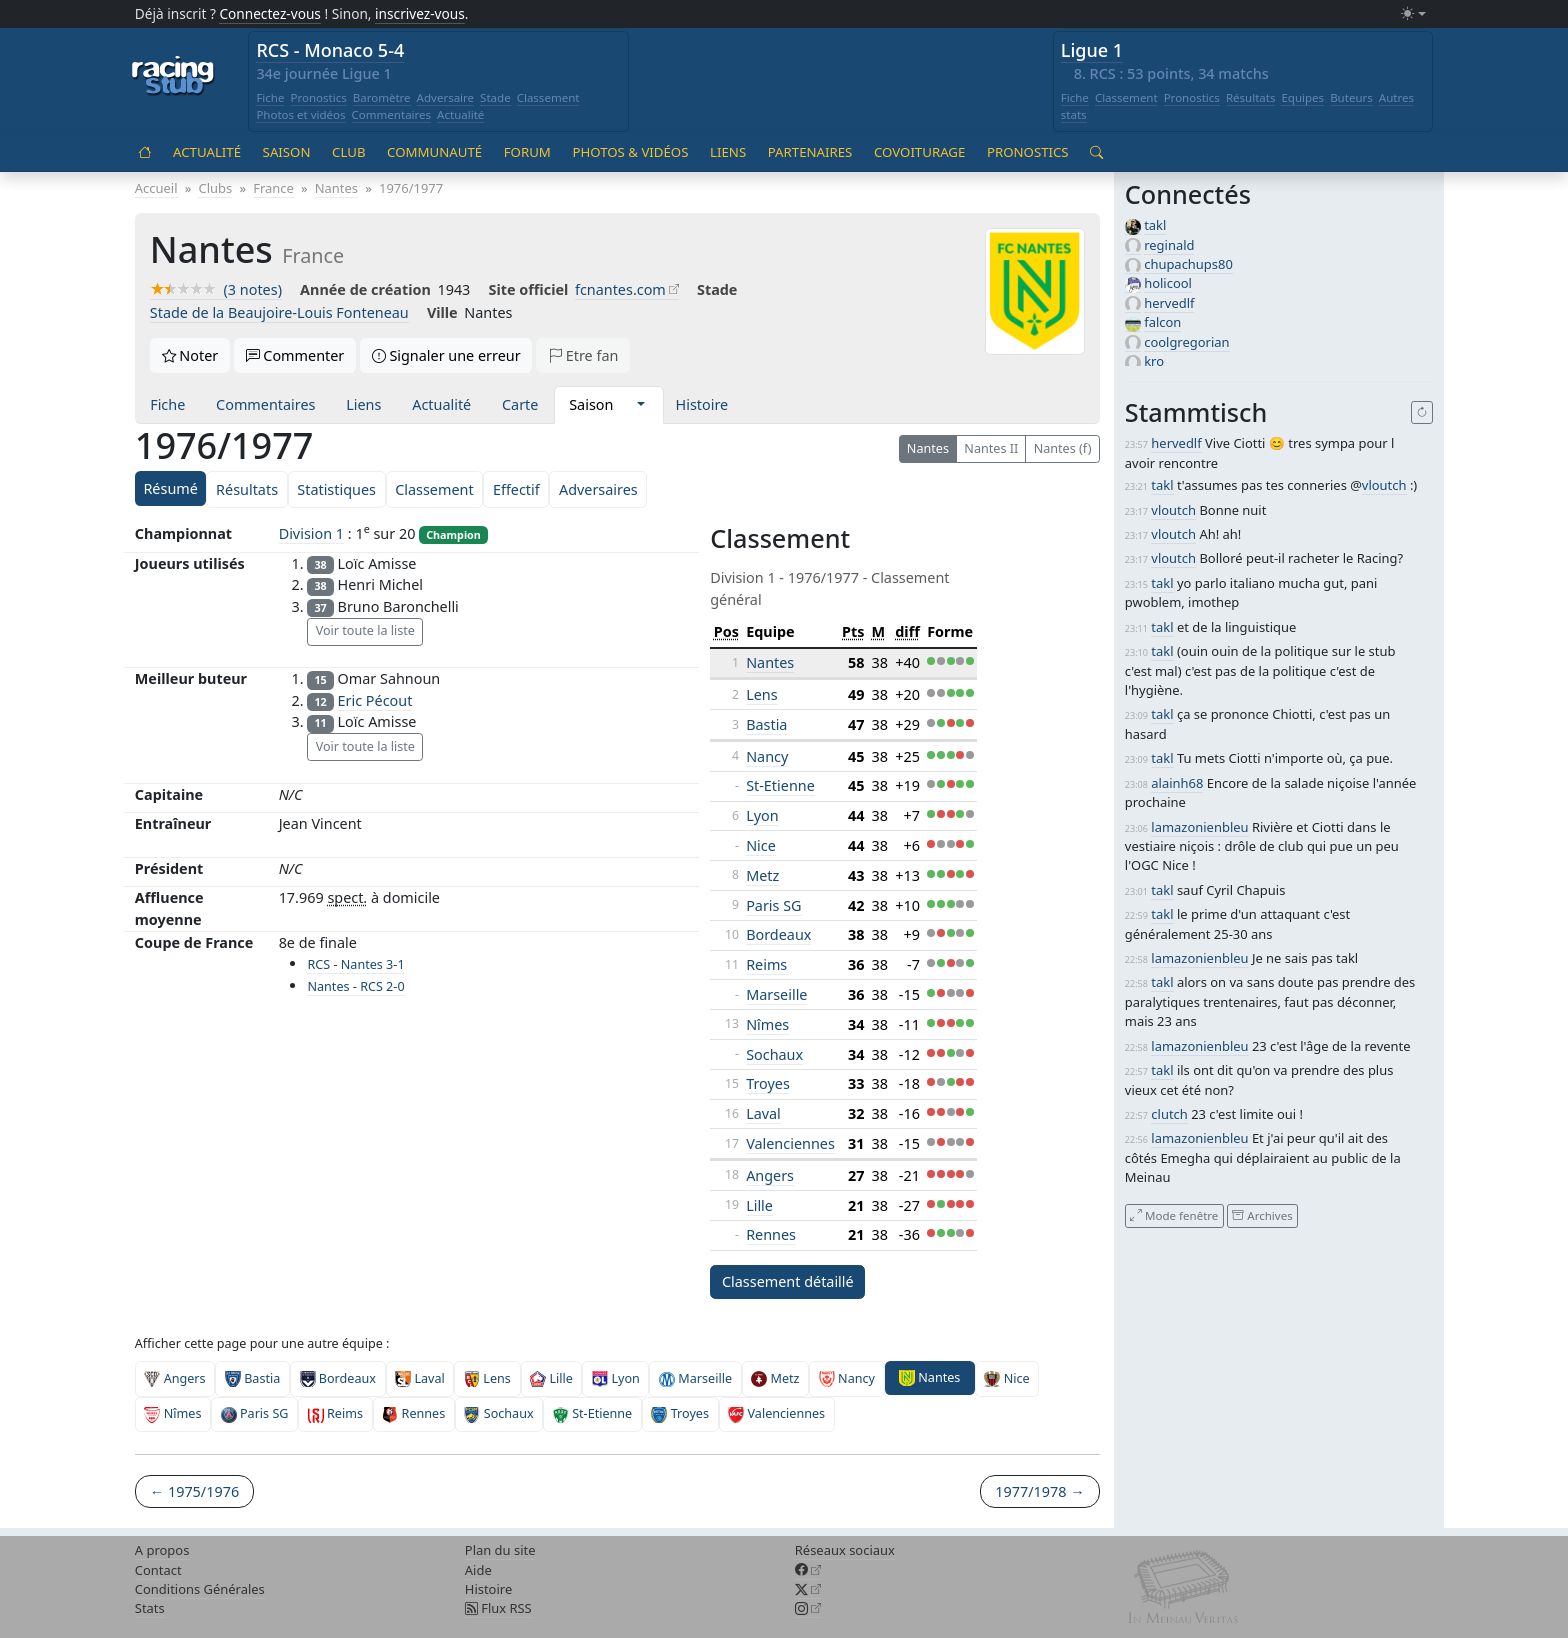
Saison (287, 152)
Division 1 (311, 533)
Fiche (270, 97)
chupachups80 (1188, 264)
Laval (763, 1113)
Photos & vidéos (630, 152)
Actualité (460, 114)
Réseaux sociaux (845, 1550)
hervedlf (1169, 303)
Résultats (1251, 97)
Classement (548, 97)
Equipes (1302, 97)
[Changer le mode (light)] (1413, 14)
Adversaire (446, 97)
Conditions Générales (200, 1589)
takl (1155, 225)
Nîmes (767, 1024)
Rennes (771, 1234)
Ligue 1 (1092, 50)
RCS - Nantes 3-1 (355, 964)
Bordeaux (778, 934)
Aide (478, 1570)
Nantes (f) (1063, 448)
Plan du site (500, 1550)
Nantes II (991, 448)
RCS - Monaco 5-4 (330, 50)
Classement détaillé (788, 1281)
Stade (495, 97)
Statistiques (336, 489)
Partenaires (810, 152)
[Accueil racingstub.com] (173, 77)
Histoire (702, 404)
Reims (766, 964)
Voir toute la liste (365, 630)
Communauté (434, 152)
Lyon (762, 815)
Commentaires (392, 114)
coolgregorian (1186, 342)
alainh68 (1177, 783)
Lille (759, 1205)
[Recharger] (1422, 413)
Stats (150, 1608)
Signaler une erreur (446, 355)
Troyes (768, 1083)
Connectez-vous (270, 13)
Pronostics (318, 97)
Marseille (776, 994)
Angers (770, 1175)
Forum (527, 152)
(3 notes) (216, 289)
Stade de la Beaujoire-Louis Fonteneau (279, 312)
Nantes (928, 448)
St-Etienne (780, 785)
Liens (728, 152)
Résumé (170, 488)
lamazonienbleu (1199, 827)
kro (1154, 361)
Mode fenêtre (1174, 1215)
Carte (520, 404)
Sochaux (774, 1054)
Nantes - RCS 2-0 (355, 986)
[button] (640, 405)
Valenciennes (790, 1143)
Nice (761, 845)
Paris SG (773, 905)
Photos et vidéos (300, 114)
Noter (190, 355)
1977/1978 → (1039, 1491)
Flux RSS (498, 1608)
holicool (1168, 283)
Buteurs (1351, 97)
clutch (1169, 1114)
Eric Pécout (375, 700)
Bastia (766, 724)
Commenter (295, 355)
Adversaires (598, 489)
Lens (761, 694)
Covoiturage (919, 152)
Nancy (767, 756)
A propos (162, 1550)
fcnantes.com (620, 289)
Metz (762, 875)
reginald (1169, 245)
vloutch (1384, 485)
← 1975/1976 (194, 1491)
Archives (1262, 1215)
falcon (1162, 322)
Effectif (516, 489)
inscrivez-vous (420, 13)
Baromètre (382, 97)
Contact (158, 1570)
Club (348, 152)
